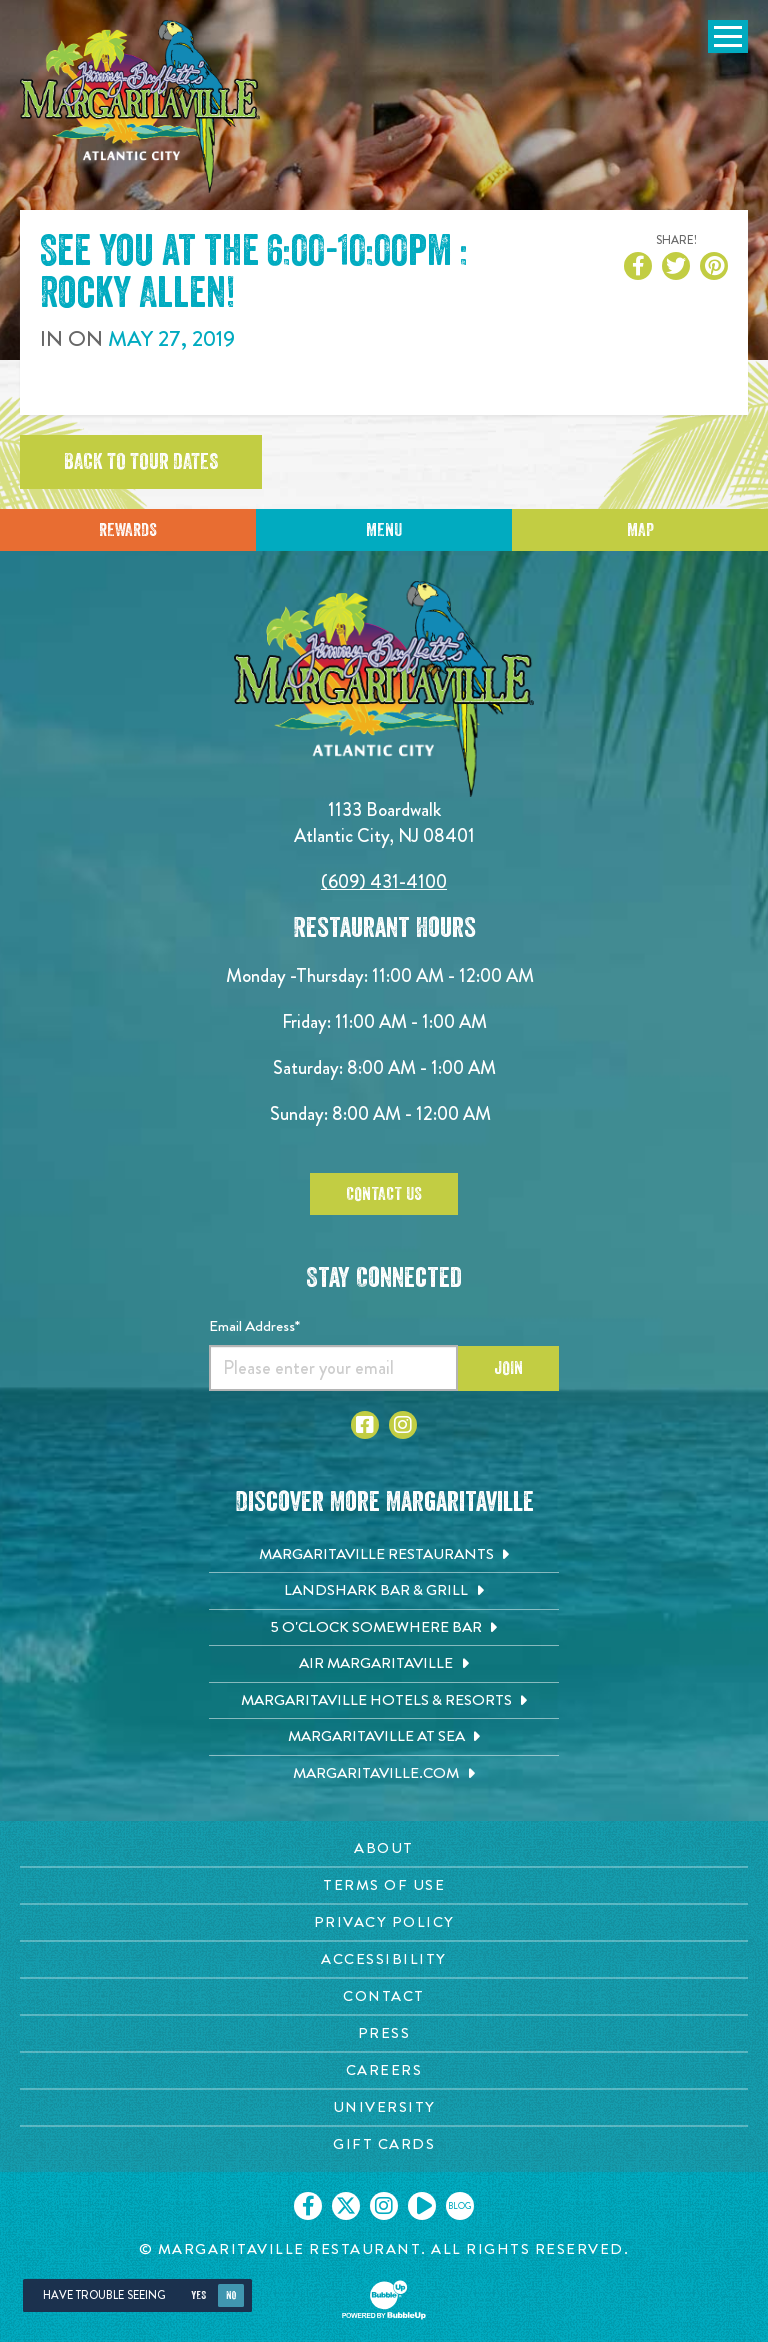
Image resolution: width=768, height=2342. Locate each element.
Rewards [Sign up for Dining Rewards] (128, 530)
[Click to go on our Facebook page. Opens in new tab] (308, 2206)
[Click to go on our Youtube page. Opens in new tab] (422, 2206)
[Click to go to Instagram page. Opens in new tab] (403, 1425)
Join (508, 1368)
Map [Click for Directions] (640, 530)
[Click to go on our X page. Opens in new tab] (346, 2206)
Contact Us (384, 1194)
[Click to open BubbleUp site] (384, 2300)
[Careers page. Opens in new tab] (384, 2070)
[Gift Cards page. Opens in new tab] (384, 2144)
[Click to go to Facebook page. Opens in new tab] (365, 1425)
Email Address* (254, 1326)
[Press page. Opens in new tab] (384, 2033)
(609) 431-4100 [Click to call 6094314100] (384, 881)
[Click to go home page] (140, 106)
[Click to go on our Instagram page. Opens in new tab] (384, 2206)
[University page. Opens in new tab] (384, 2107)
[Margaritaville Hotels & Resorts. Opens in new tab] (384, 1701)
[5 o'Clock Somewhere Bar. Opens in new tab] (384, 1628)
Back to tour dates (141, 462)
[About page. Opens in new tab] (384, 1848)
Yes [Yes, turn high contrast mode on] (198, 2295)
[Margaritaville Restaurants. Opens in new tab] (384, 1555)
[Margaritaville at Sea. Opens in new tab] (384, 1737)
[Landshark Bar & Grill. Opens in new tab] (384, 1591)
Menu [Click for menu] (384, 530)
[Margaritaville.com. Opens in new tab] (384, 1774)
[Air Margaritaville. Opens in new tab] (384, 1664)
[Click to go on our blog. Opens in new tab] (460, 2206)
